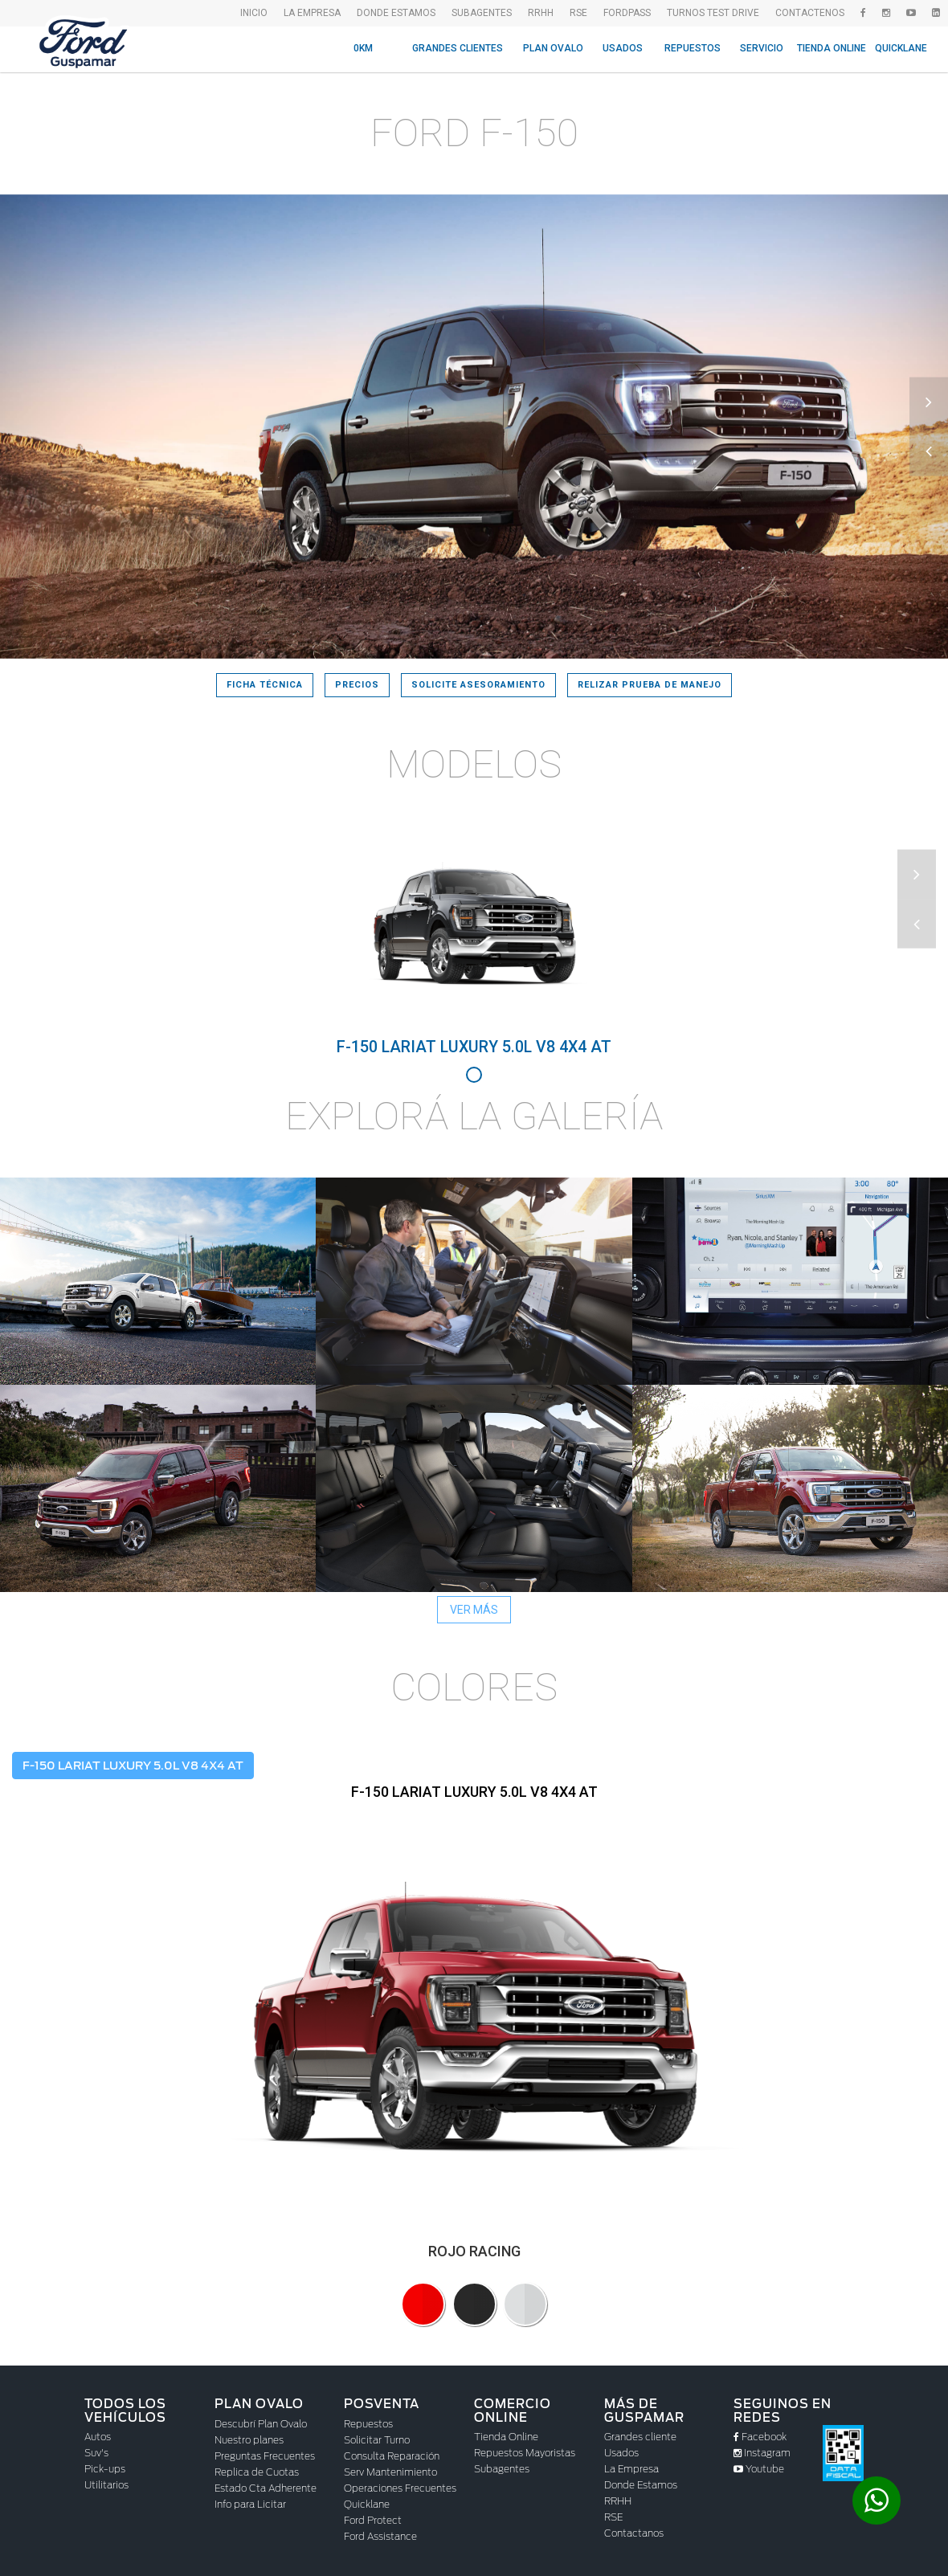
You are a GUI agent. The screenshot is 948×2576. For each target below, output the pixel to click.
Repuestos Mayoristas (524, 2453)
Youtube (758, 2469)
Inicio (254, 12)
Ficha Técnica (265, 685)
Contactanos (634, 2533)
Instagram (762, 2453)
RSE (578, 12)
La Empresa (631, 2469)
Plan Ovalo (553, 48)
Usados (623, 48)
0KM (363, 48)
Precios (357, 685)
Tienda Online (831, 48)
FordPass (627, 12)
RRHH (541, 12)
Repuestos (692, 48)
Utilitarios (106, 2485)
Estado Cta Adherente (266, 2488)
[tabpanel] (474, 941)
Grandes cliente (640, 2437)
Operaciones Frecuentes (400, 2488)
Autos (97, 2437)
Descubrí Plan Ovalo (261, 2424)
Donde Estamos (396, 12)
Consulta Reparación (391, 2456)
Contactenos (809, 12)
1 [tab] (474, 1075)
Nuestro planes (249, 2440)
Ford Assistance (380, 2536)
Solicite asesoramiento (478, 685)
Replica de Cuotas (257, 2472)
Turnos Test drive (713, 12)
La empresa (312, 12)
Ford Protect (373, 2520)
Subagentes (501, 2469)
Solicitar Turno (377, 2440)
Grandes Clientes (457, 48)
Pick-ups (104, 2469)
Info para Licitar (250, 2504)
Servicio (761, 48)
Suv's (96, 2453)
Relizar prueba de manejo (649, 685)
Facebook (760, 2437)
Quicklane (901, 48)
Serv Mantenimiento (390, 2472)
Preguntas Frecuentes (265, 2456)
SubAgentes (482, 12)
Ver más (474, 1609)
